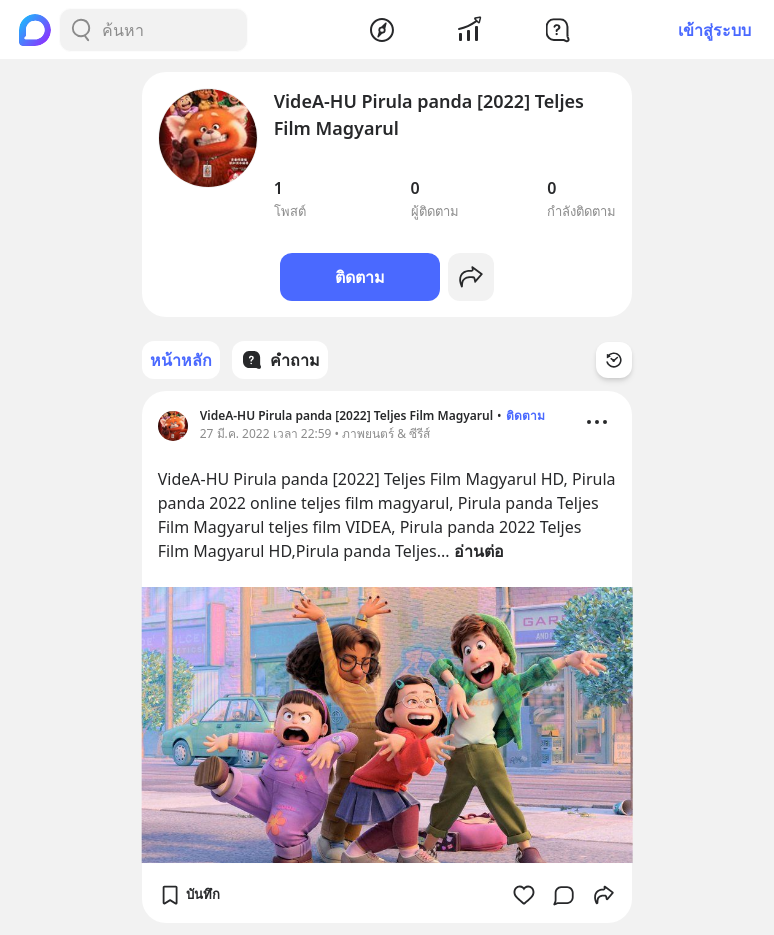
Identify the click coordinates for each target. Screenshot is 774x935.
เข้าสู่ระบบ (714, 30)
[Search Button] (81, 30)
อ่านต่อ (479, 551)
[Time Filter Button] (614, 360)
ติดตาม (360, 277)
